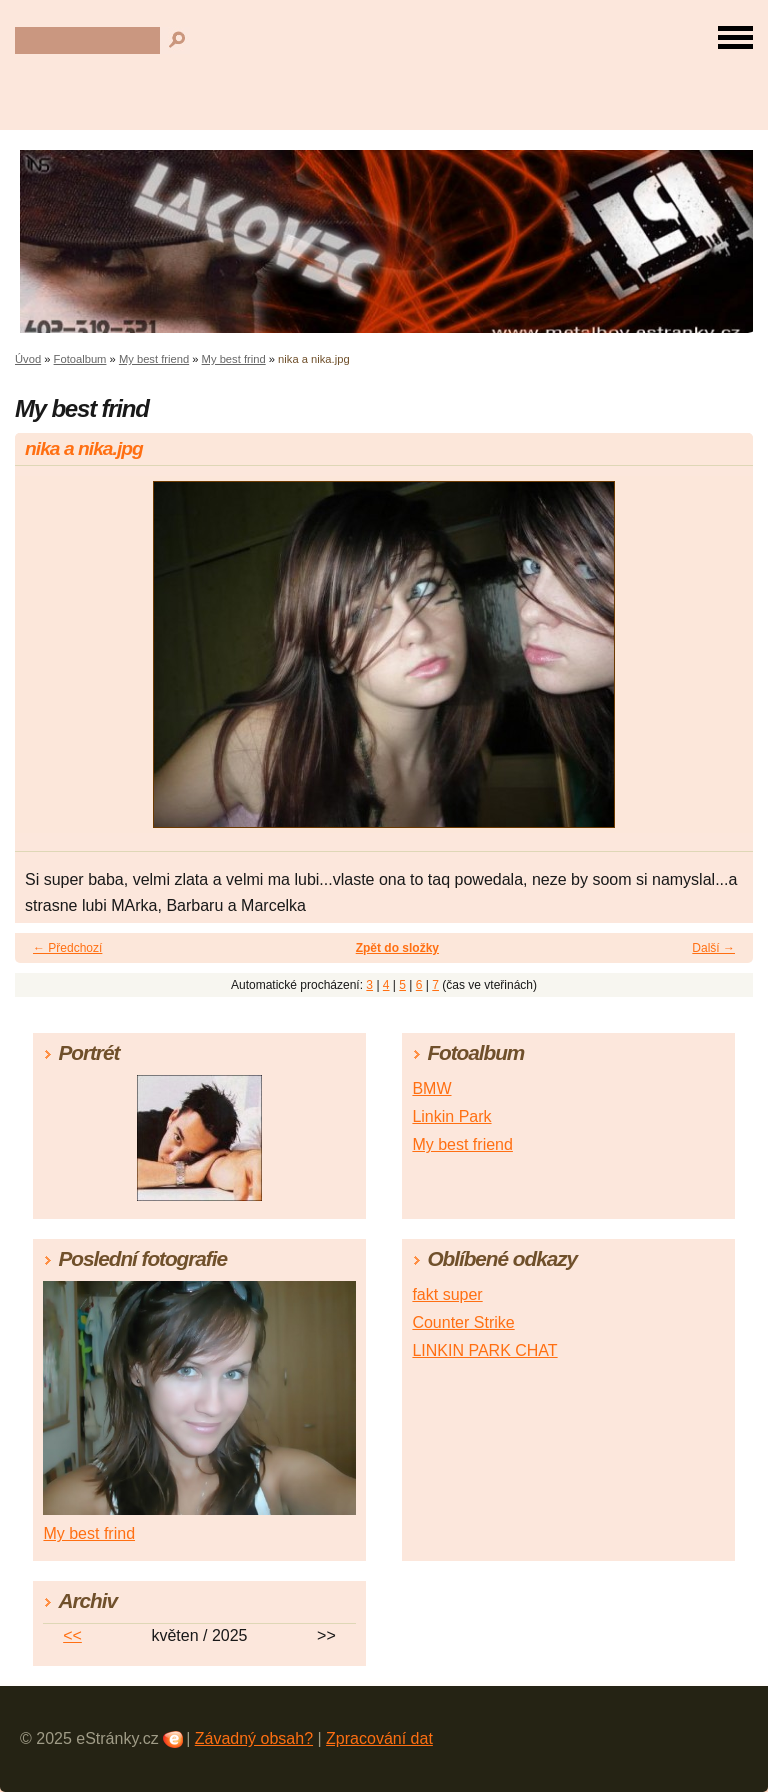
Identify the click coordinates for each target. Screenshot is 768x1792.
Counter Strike (463, 1322)
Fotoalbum (80, 359)
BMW (431, 1088)
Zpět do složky (397, 948)
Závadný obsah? (254, 1738)
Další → (713, 948)
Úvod (28, 359)
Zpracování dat (379, 1738)
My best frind (234, 359)
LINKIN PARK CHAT (484, 1350)
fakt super (447, 1294)
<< (72, 1635)
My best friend (154, 359)
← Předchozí (67, 948)
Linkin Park (451, 1116)
